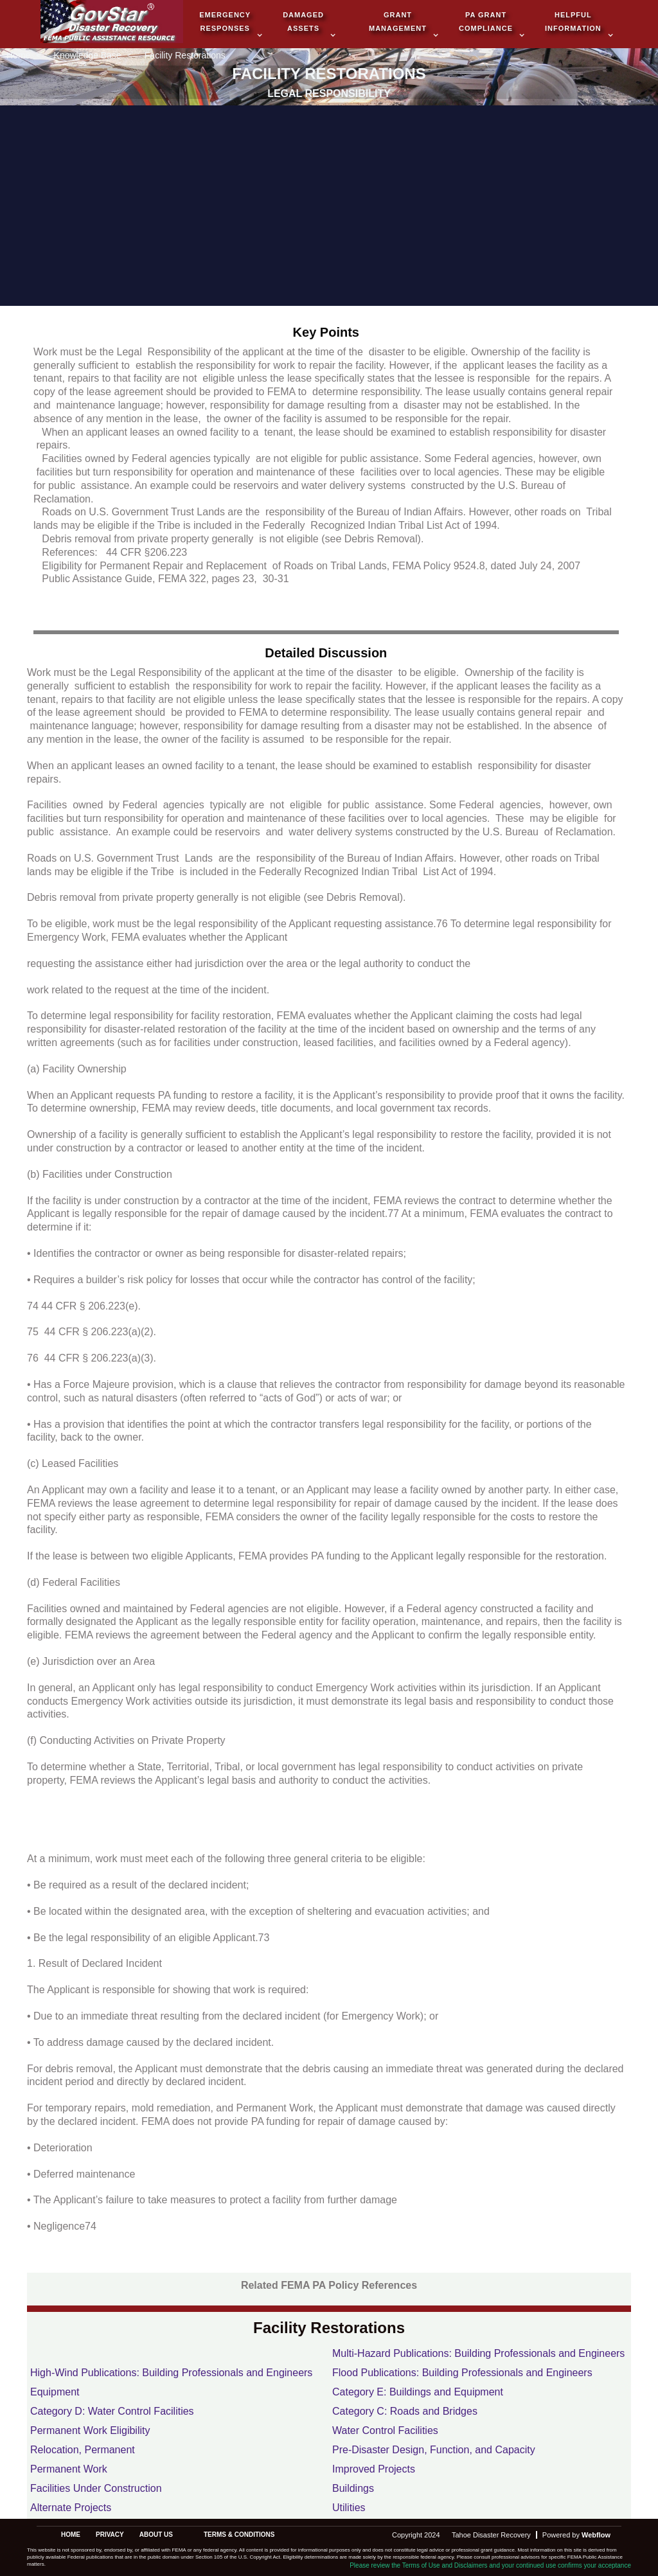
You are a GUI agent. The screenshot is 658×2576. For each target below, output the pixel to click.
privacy (110, 2534)
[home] (111, 23)
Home (18, 55)
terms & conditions (239, 2534)
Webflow (596, 2535)
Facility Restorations (185, 55)
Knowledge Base (87, 55)
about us (156, 2534)
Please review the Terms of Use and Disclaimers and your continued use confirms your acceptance (490, 2565)
